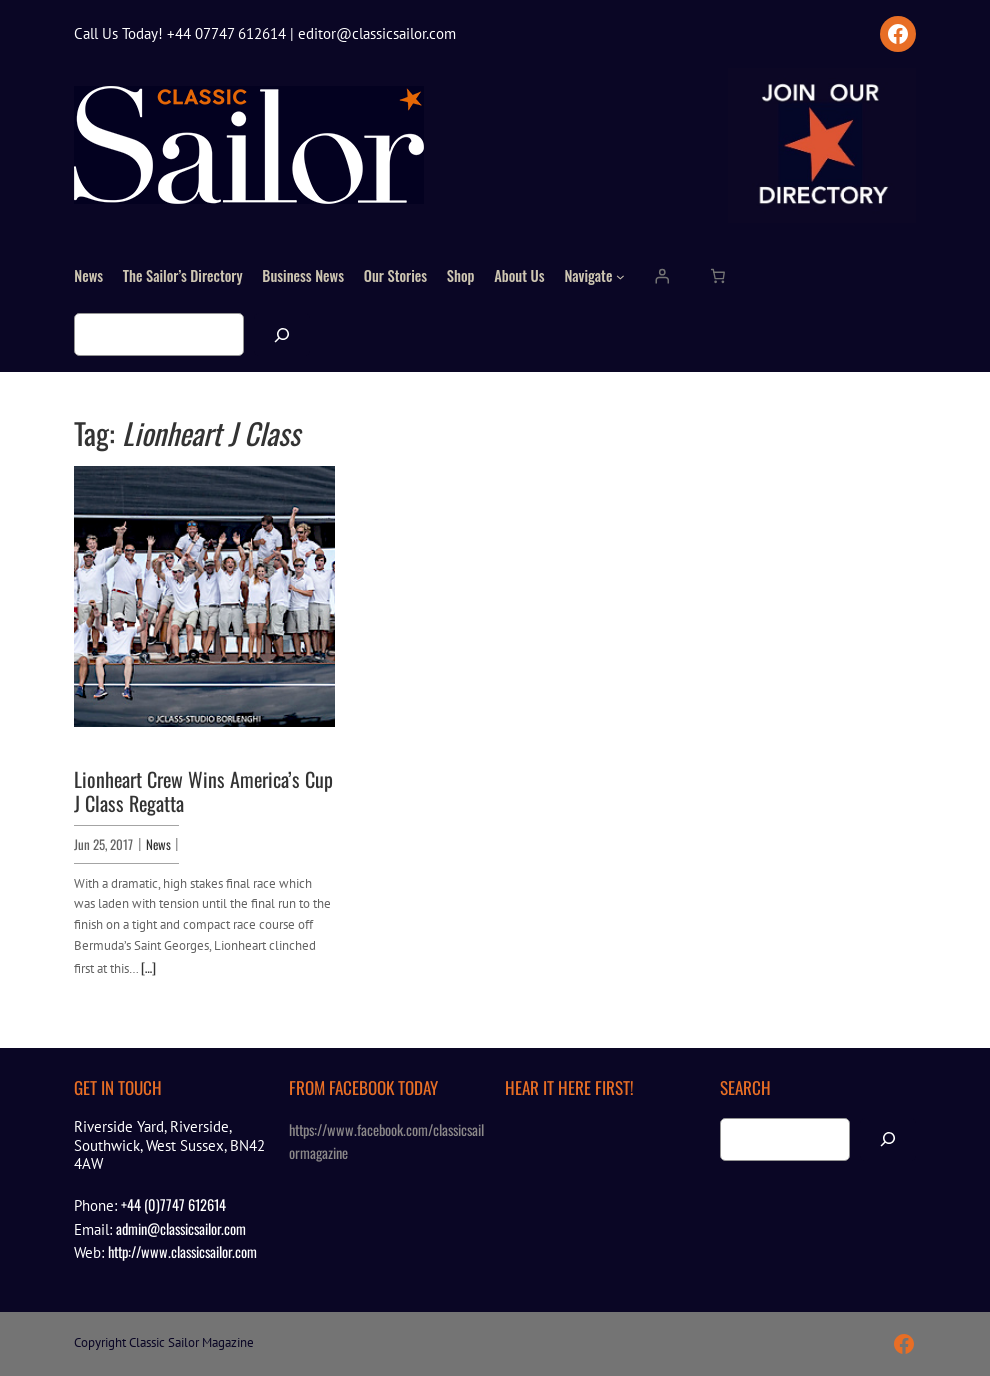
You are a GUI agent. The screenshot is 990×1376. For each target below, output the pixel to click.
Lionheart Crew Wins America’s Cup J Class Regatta (203, 791)
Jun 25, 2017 (103, 844)
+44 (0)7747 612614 (173, 1204)
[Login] (662, 276)
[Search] (282, 334)
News (158, 844)
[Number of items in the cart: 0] (717, 276)
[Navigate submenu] (620, 276)
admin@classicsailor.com (181, 1228)
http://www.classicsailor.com (182, 1251)
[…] (148, 967)
